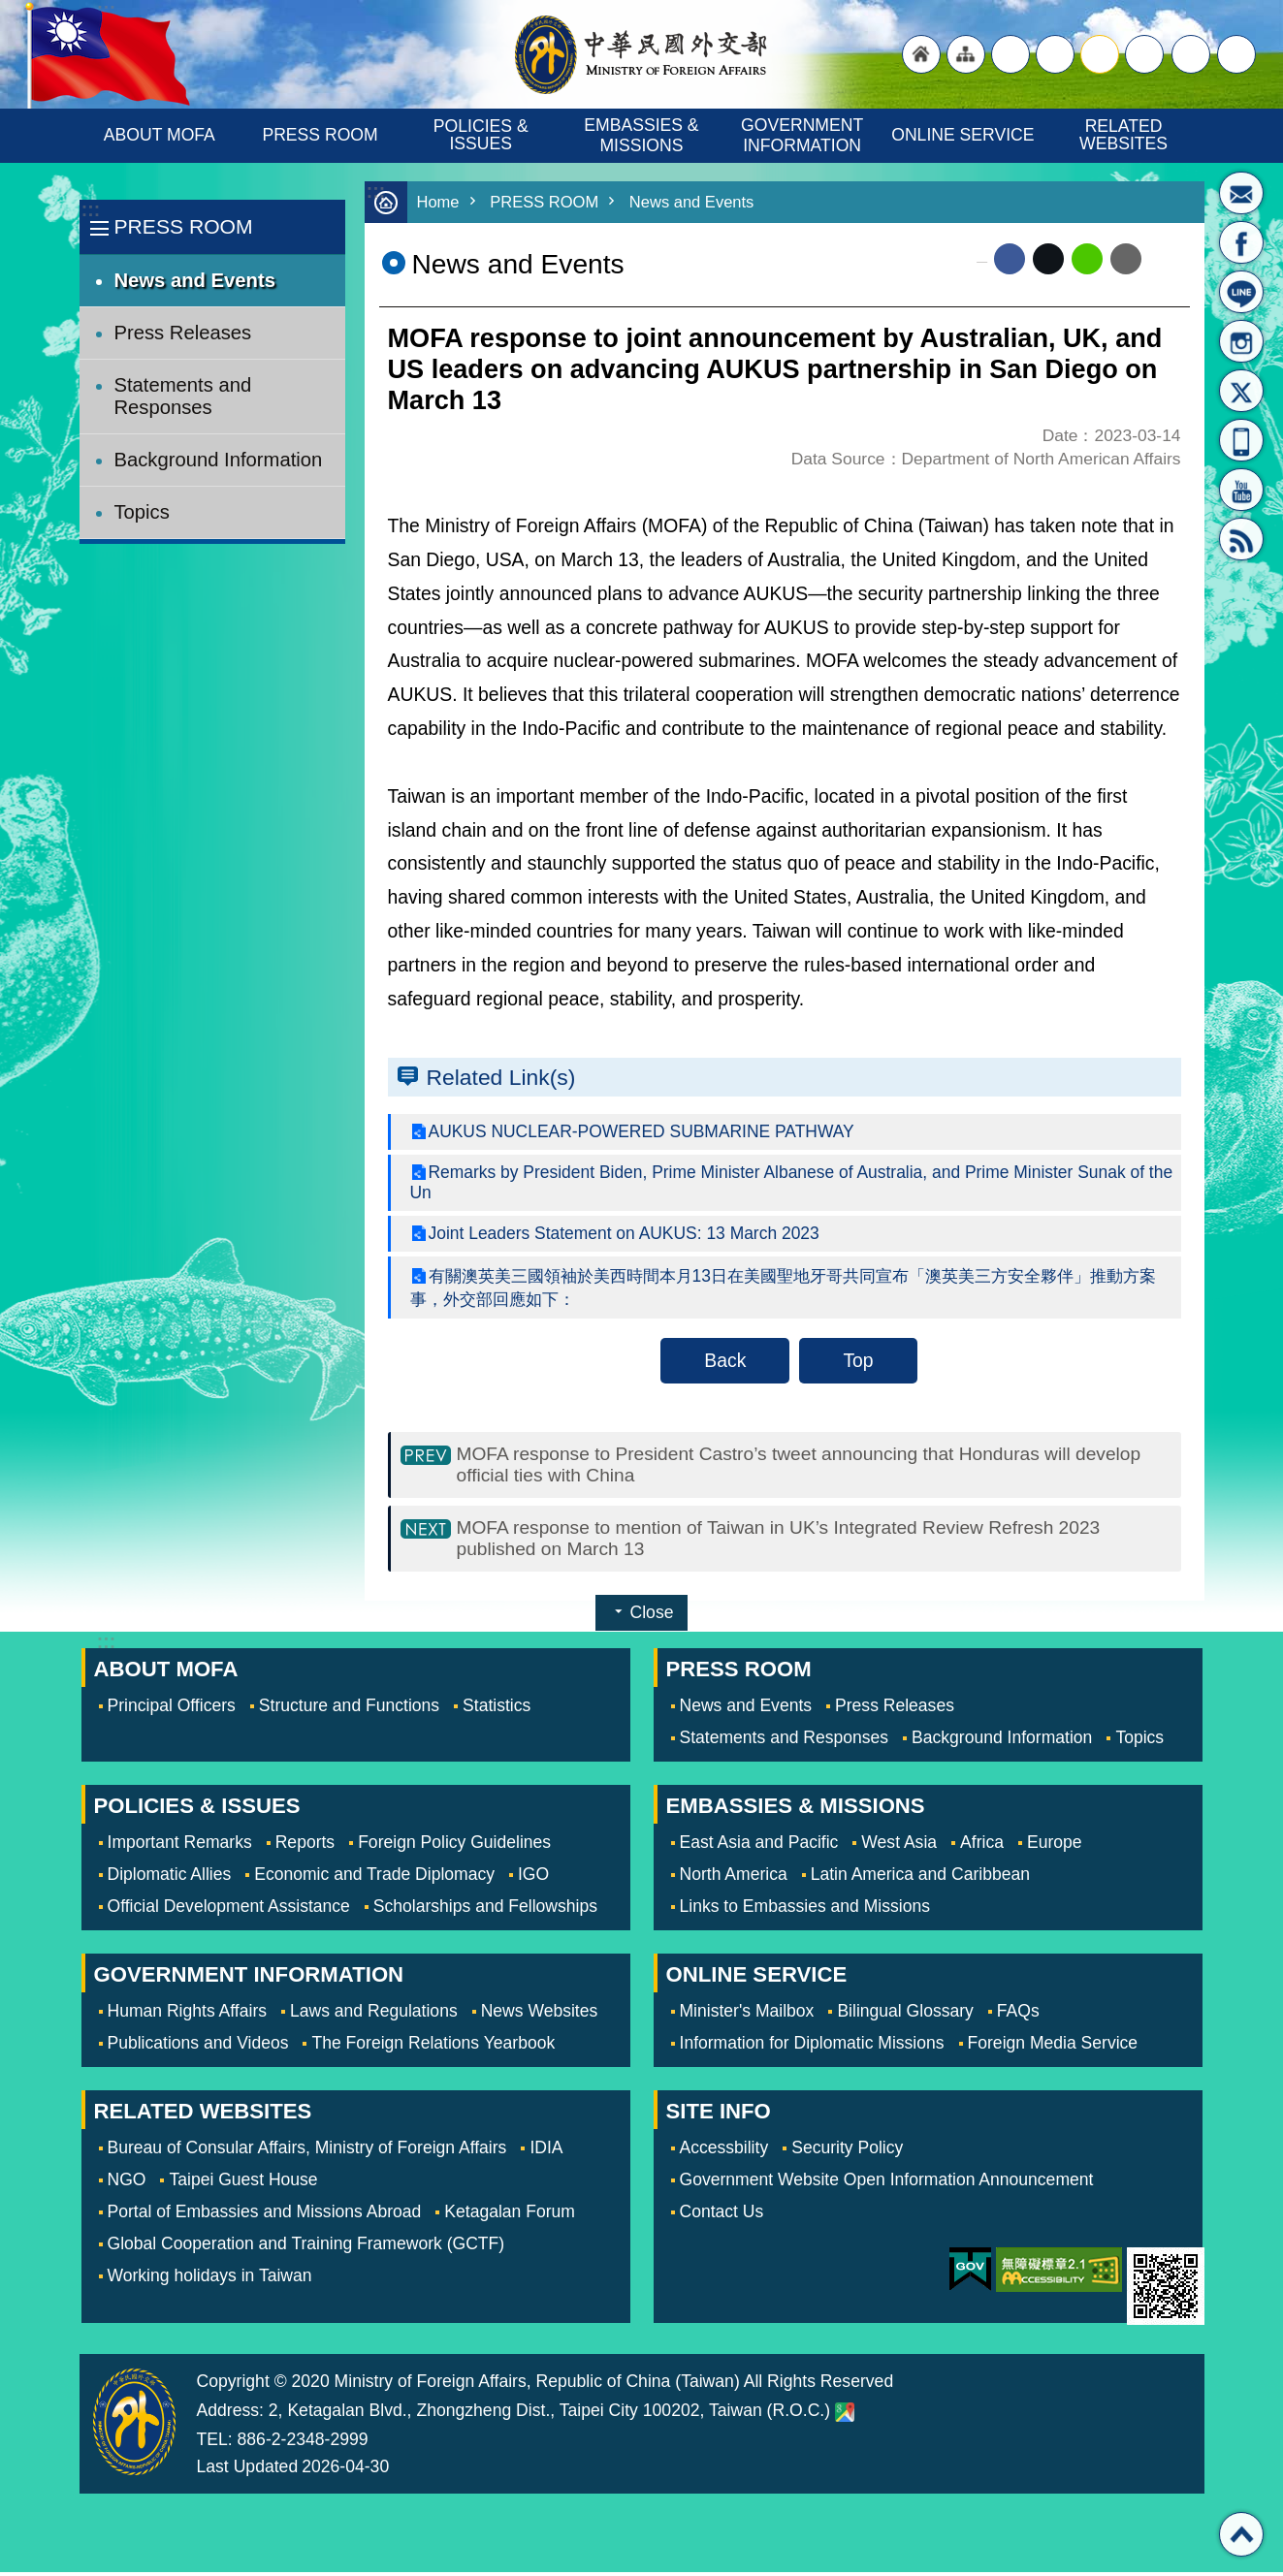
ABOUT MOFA (159, 134)
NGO (127, 2183)
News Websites (539, 2014)
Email (1125, 258)
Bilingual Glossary (905, 2014)
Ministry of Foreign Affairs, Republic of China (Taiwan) (642, 54)
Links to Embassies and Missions (805, 1910)
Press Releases (183, 332)
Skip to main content (10, 10)
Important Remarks (180, 1846)
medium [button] (1099, 54)
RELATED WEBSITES (1123, 134)
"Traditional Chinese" (1010, 54)
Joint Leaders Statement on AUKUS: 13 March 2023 (626, 1233)
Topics (142, 512)
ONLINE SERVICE (962, 134)
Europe (1054, 1846)
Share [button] (1190, 54)
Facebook (1009, 258)
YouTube (1241, 489)
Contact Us (722, 2215)
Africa (982, 1846)
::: (90, 210)
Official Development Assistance (229, 1910)
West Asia (899, 1846)
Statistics (496, 1709)
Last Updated (248, 2470)
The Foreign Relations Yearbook (433, 2046)
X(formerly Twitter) (1241, 390)
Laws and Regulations (374, 2014)
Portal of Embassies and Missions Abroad (265, 2215)
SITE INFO (718, 2115)
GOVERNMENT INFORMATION (804, 135)
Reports (305, 1846)
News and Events (194, 280)
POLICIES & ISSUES (483, 134)
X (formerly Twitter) (1048, 258)
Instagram (1241, 341)
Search (1236, 54)
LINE (1241, 291)
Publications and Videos (198, 2046)
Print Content (1165, 258)
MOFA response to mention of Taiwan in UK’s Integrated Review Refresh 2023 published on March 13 (782, 1541)
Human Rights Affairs (188, 2014)
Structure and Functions (349, 1709)
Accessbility (724, 2151)
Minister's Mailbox (1241, 193)
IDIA (545, 2151)
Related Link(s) (501, 1077)
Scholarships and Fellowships (485, 1910)
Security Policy (847, 2151)
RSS (1241, 539)
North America (733, 1878)
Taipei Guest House (243, 2183)
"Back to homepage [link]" (921, 54)
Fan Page (1241, 242)
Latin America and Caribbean (920, 1878)
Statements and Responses (183, 396)
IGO (533, 1878)
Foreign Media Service (1053, 2046)
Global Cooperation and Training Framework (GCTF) (306, 2247)
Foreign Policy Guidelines (454, 1846)
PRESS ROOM (319, 134)
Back (725, 1360)
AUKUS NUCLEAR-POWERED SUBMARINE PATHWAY (643, 1131)
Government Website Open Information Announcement (887, 2183)
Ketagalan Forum (509, 2215)
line (1087, 258)
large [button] (1055, 54)
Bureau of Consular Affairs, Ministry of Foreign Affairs (307, 2151)
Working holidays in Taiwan (210, 2279)
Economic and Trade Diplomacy (374, 1878)
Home (439, 202)
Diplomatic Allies (170, 1878)
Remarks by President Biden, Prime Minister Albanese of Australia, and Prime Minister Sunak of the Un (780, 1182)
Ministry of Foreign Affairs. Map (844, 2416)
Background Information (218, 459)
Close (652, 1616)
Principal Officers (172, 1709)
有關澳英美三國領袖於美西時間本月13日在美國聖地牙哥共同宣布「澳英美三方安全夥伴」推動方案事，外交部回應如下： (787, 1287)
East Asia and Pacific (759, 1846)
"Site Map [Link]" (965, 54)
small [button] (1144, 54)
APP (1241, 440)
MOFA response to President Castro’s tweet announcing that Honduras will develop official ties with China (802, 1465)
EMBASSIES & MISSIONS (643, 135)
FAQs (1018, 2014)
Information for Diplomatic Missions (812, 2046)
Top (858, 1360)
